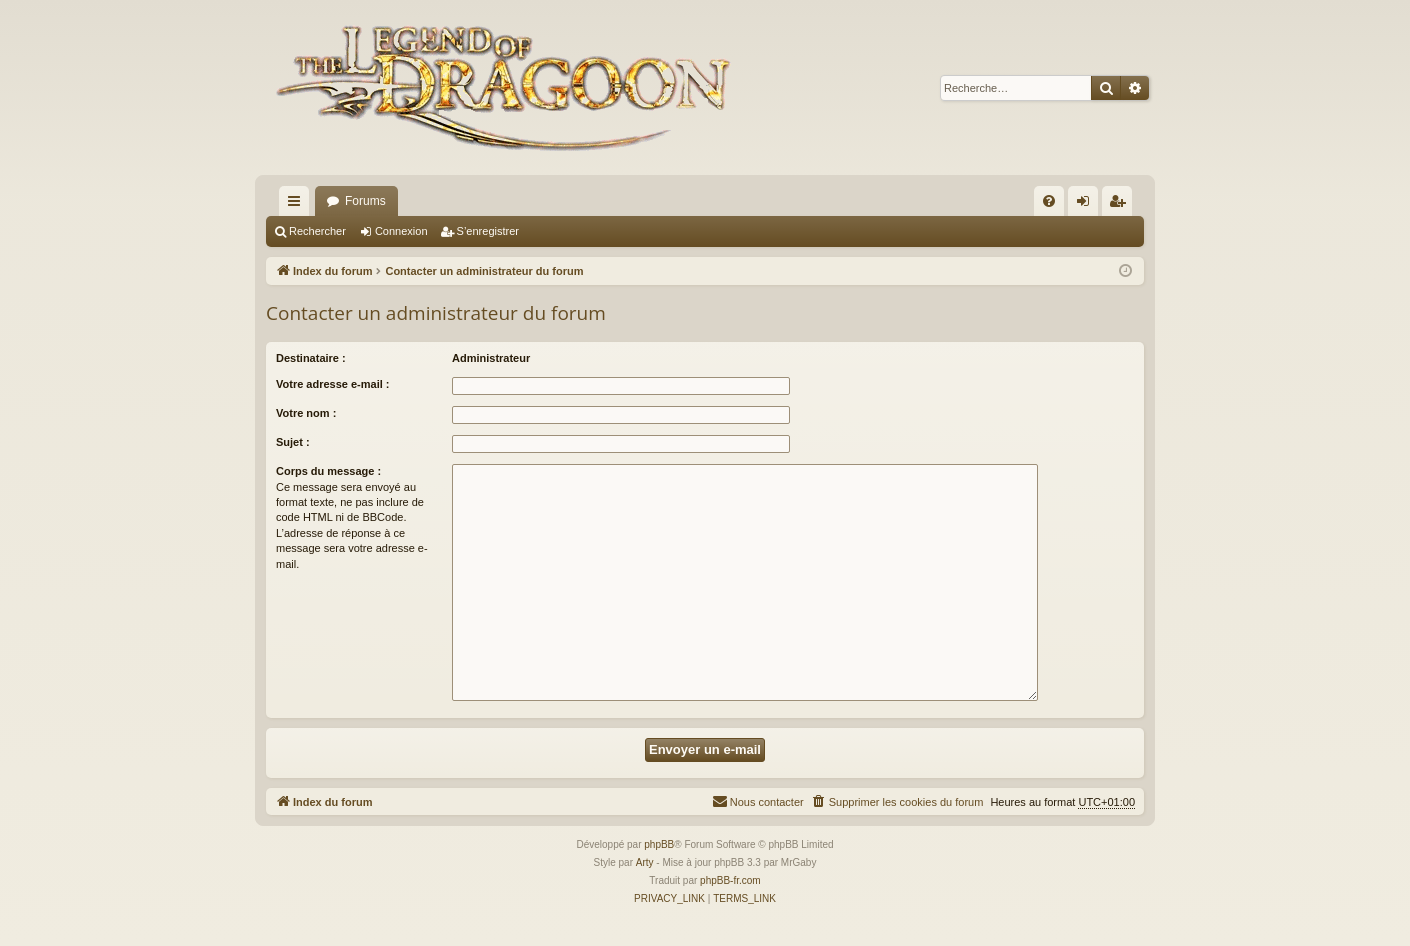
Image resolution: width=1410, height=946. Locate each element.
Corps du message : (328, 471)
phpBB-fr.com (730, 880)
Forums (365, 201)
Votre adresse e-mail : (333, 384)
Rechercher (317, 231)
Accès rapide (298, 205)
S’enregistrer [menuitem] (1121, 205)
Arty (645, 862)
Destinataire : (311, 358)
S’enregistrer (488, 231)
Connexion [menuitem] (1087, 205)
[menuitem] (1049, 201)
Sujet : (293, 442)
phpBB (659, 844)
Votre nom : (306, 413)
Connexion (401, 231)
